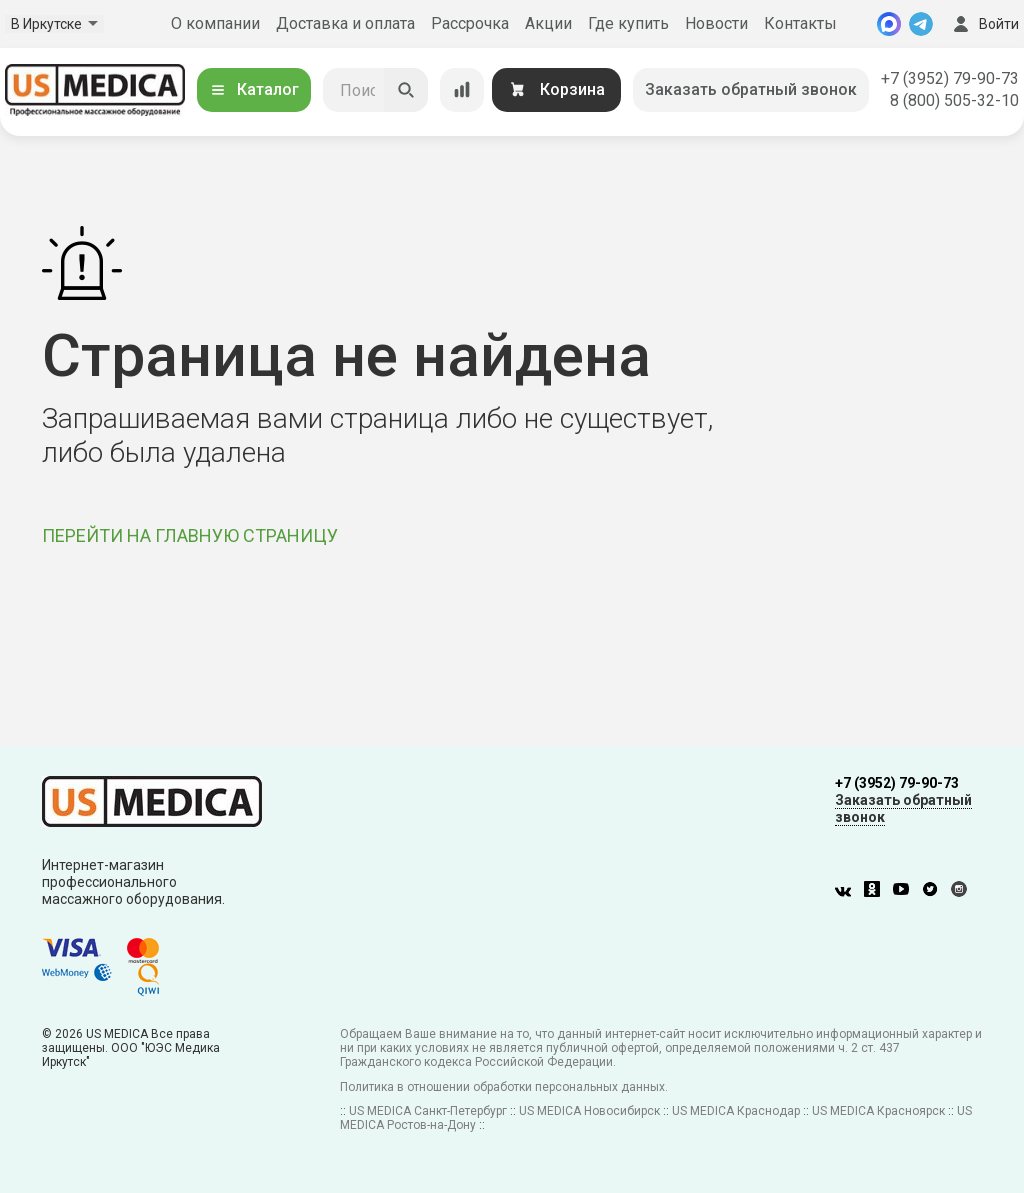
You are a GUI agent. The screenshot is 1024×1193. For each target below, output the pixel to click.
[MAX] (889, 24)
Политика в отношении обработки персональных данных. (504, 1087)
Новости (716, 23)
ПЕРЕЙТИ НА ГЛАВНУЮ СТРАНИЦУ (190, 535)
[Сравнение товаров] (462, 90)
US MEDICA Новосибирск (589, 1111)
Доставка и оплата (345, 23)
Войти (984, 24)
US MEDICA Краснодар (736, 1111)
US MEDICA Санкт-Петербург (428, 1111)
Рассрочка (470, 23)
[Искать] (406, 90)
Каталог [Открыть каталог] (254, 89)
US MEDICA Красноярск (878, 1111)
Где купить (628, 23)
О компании (215, 23)
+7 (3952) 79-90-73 (950, 78)
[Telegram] (921, 24)
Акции (548, 23)
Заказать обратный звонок (751, 89)
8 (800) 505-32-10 (954, 100)
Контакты (800, 23)
